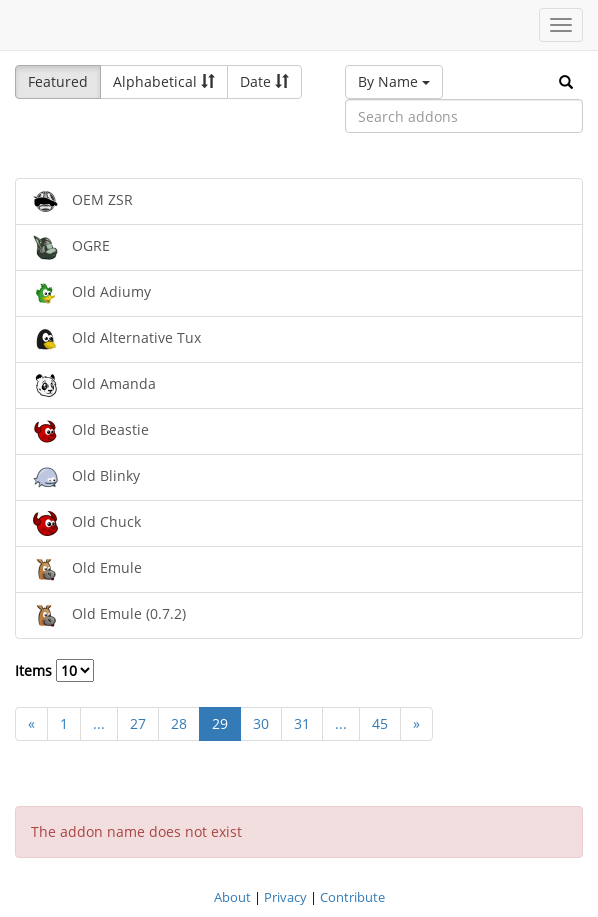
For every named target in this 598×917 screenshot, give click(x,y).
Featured (58, 81)
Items (54, 670)
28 (179, 723)
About (232, 897)
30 (261, 723)
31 (302, 723)
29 (220, 723)
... (99, 723)
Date (264, 81)
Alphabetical (164, 81)
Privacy (285, 897)
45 (380, 723)
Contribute (352, 897)
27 (138, 723)
